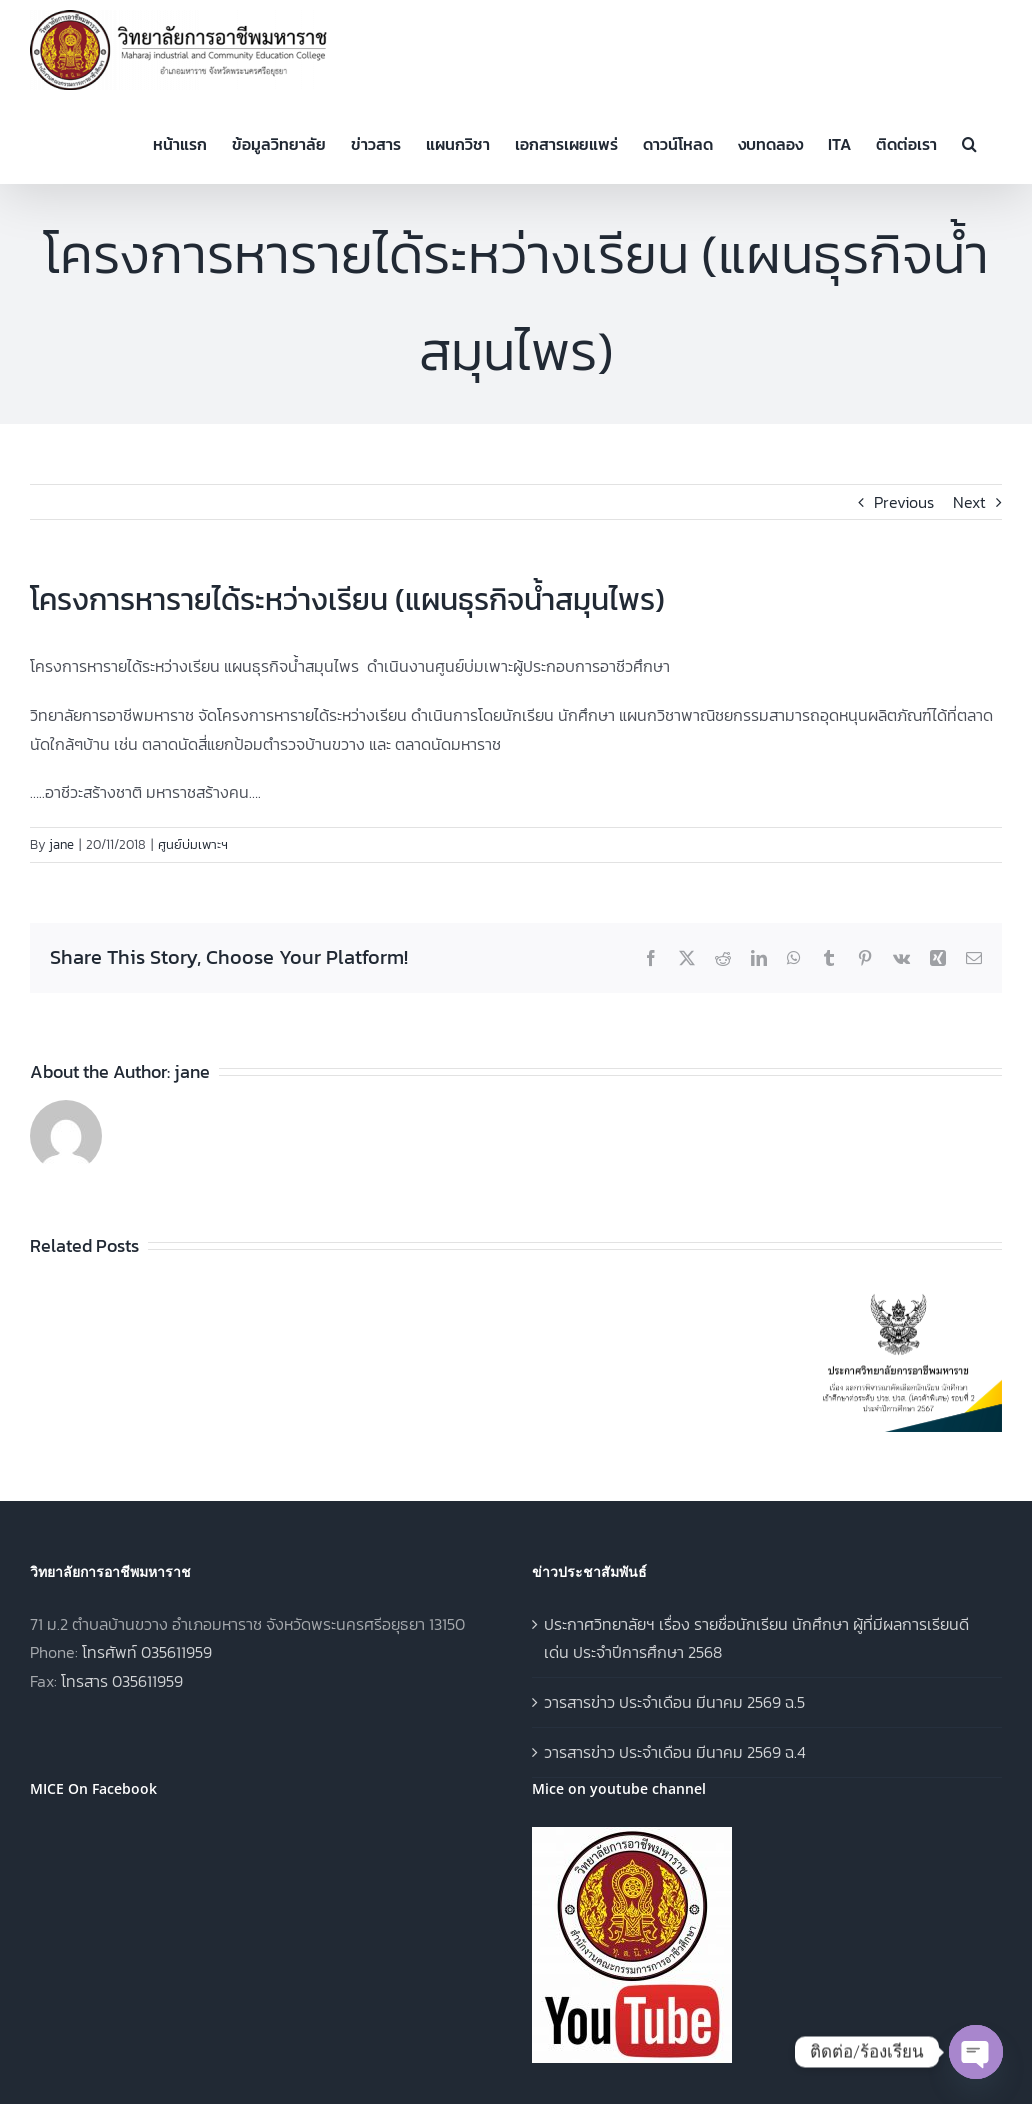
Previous (904, 502)
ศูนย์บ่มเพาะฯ (193, 844)
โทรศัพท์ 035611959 (147, 1652)
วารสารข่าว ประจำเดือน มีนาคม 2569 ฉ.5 (674, 1702)
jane (61, 844)
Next (969, 502)
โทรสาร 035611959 (122, 1681)
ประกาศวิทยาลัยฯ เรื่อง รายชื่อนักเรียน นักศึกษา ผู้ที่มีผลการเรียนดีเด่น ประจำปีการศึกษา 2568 (756, 1638)
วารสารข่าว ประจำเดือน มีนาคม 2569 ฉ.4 (675, 1752)
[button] (969, 142)
